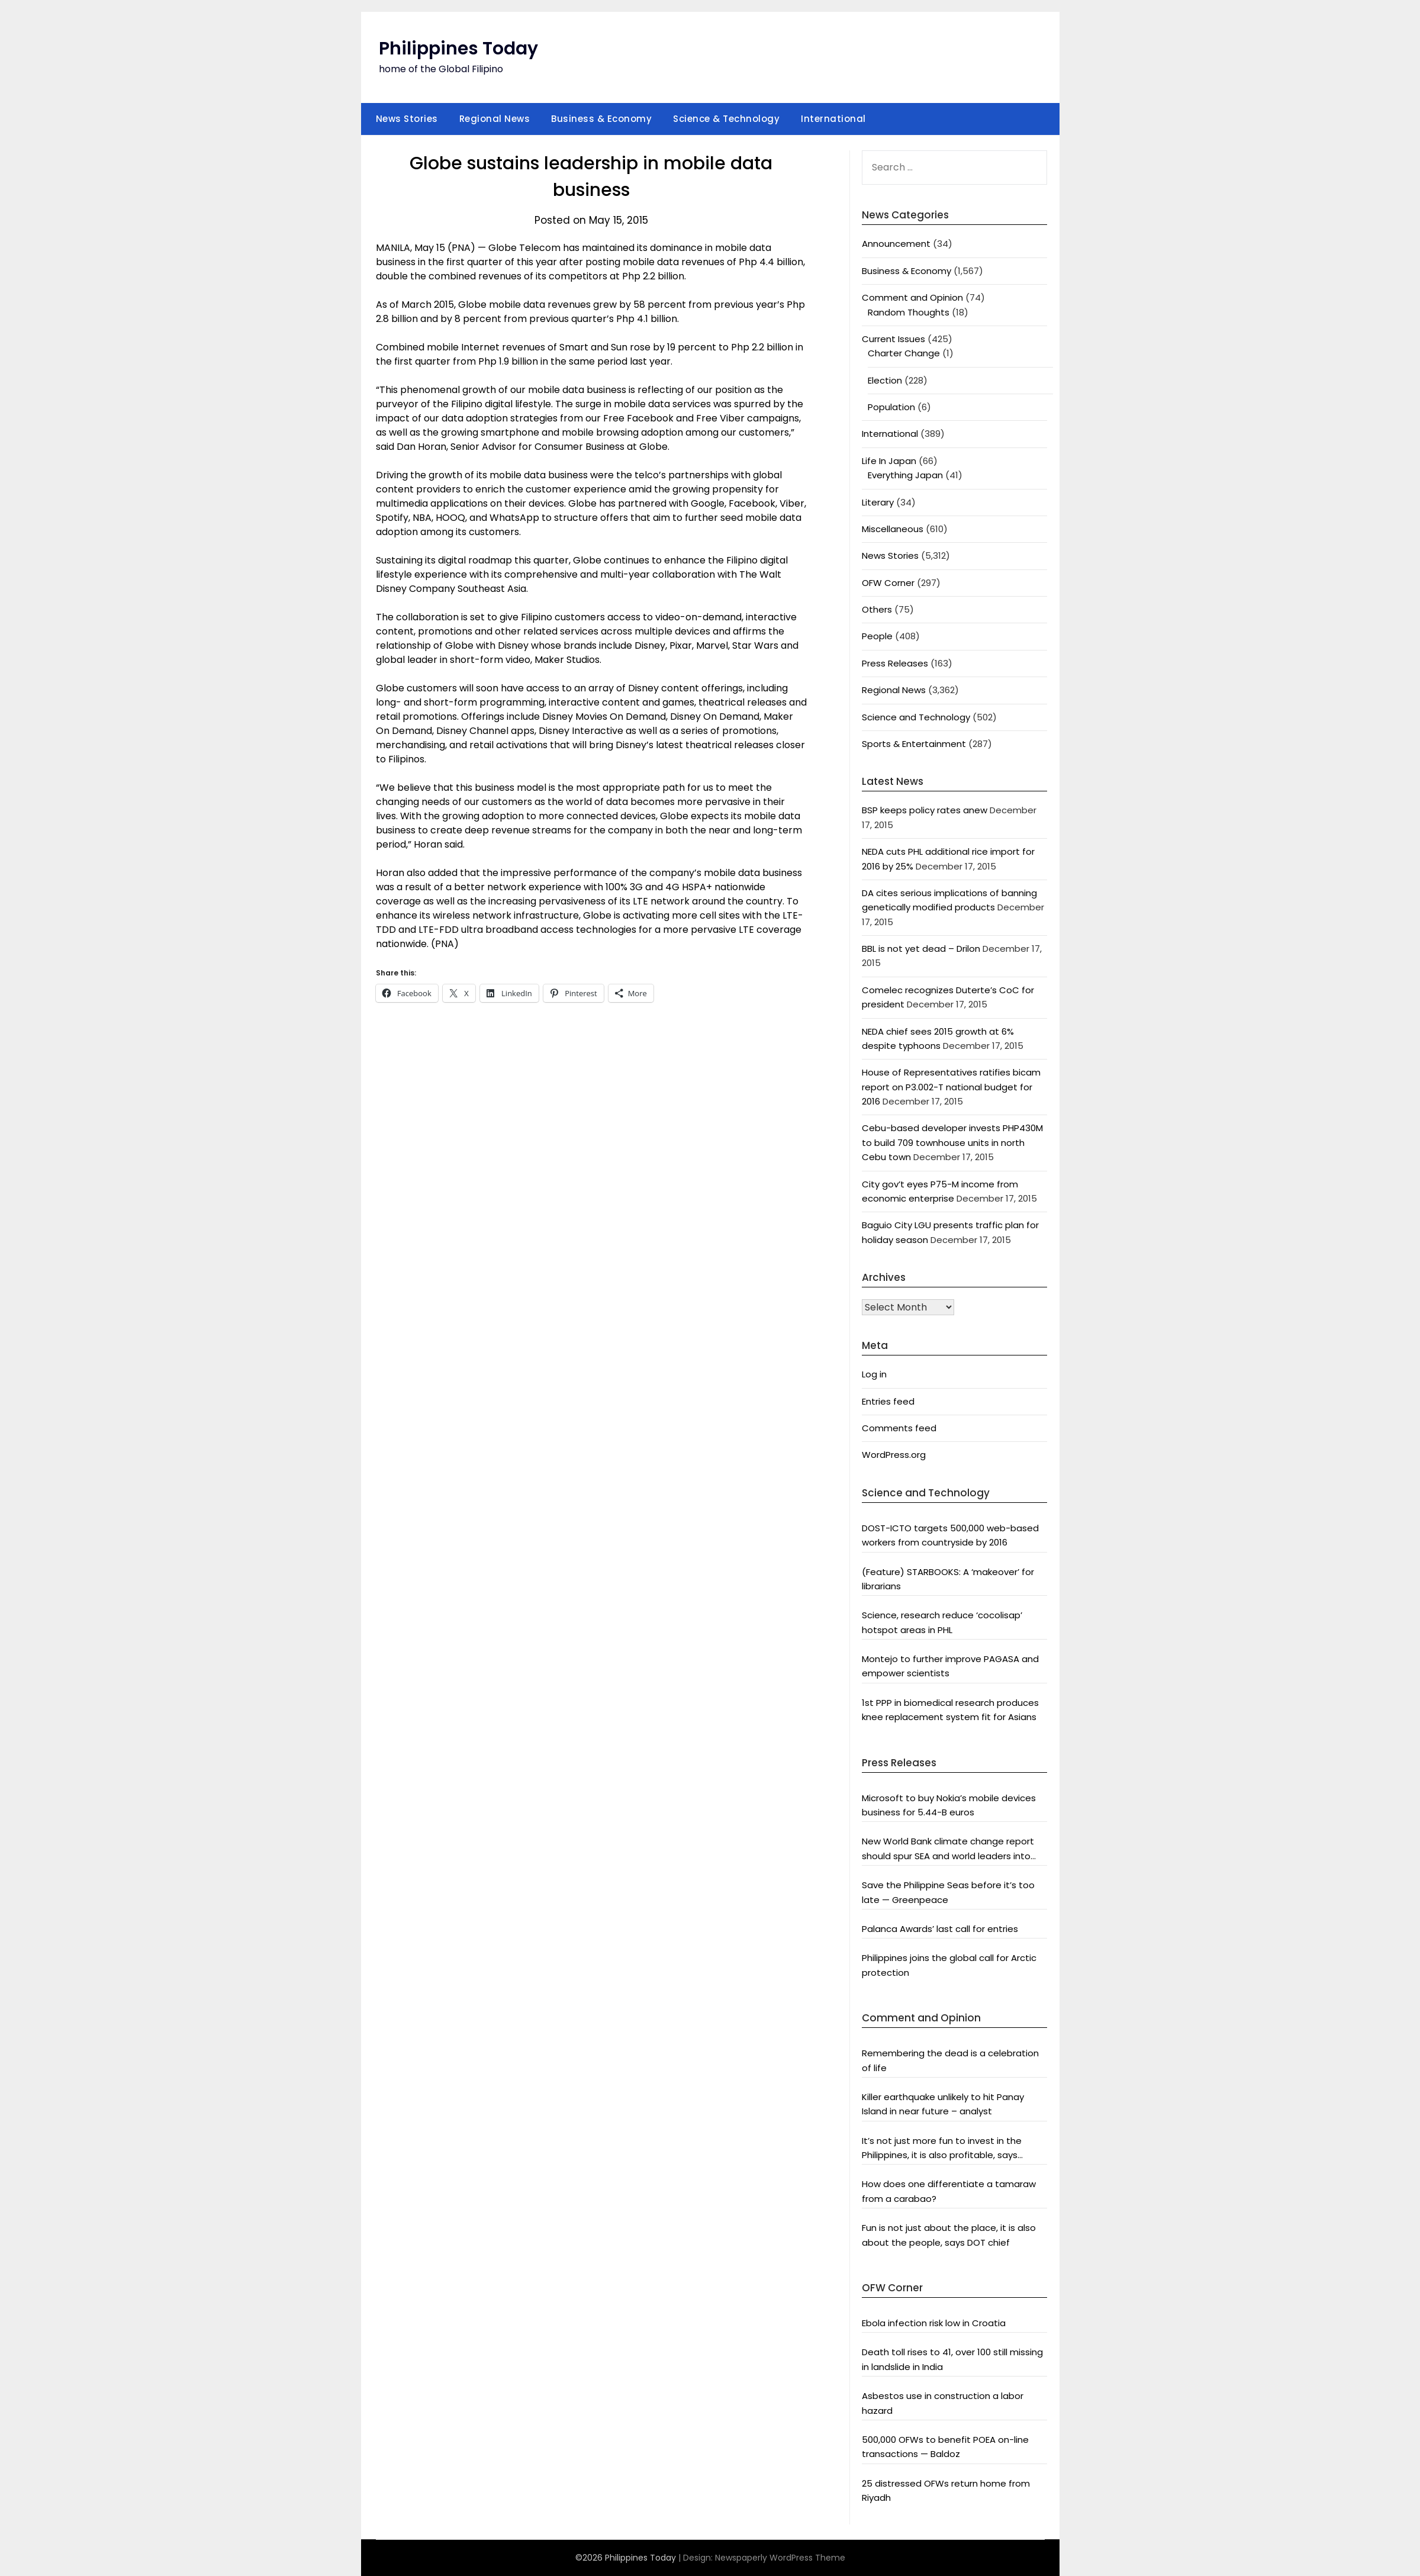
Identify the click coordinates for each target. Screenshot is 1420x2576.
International (833, 118)
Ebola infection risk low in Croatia (934, 2323)
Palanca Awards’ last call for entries (940, 1929)
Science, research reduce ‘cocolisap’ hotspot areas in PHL (942, 1622)
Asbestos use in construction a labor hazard (942, 2403)
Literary (878, 502)
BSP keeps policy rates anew (924, 810)
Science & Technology (726, 118)
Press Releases (895, 663)
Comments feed (899, 1428)
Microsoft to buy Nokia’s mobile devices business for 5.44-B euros (949, 1805)
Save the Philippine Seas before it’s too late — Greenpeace (948, 1892)
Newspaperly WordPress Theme (780, 2558)
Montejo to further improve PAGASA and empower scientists (950, 1666)
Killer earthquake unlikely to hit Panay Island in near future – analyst (943, 2104)
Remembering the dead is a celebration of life (950, 2060)
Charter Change (904, 353)
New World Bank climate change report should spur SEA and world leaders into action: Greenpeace (948, 1849)
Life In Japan (889, 461)
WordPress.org (894, 1454)
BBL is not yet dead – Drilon (921, 948)
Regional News (494, 118)
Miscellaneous (892, 529)
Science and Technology (916, 717)
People (877, 636)
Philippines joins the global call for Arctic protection (949, 1965)
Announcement (896, 243)
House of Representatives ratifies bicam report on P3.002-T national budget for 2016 (951, 1086)
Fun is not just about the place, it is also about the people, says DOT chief (949, 2234)
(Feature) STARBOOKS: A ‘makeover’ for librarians (948, 1579)
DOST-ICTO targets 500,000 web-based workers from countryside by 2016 (950, 1535)
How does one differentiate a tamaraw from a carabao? (949, 2191)
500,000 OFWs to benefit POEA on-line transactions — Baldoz (945, 2446)
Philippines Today (458, 48)
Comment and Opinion (912, 297)
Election (885, 380)
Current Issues (893, 339)
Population (891, 407)
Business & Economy (601, 118)
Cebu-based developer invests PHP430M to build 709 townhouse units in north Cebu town (952, 1142)
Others (877, 609)
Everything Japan (905, 475)
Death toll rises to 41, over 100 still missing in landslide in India (952, 2359)
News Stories (407, 118)
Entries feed (888, 1401)
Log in (874, 1374)
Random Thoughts (908, 312)
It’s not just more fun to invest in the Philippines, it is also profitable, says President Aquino (942, 2148)
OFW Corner (888, 583)
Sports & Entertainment (914, 744)
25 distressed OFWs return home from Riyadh (946, 2490)
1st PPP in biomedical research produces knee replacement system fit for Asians (950, 1709)
